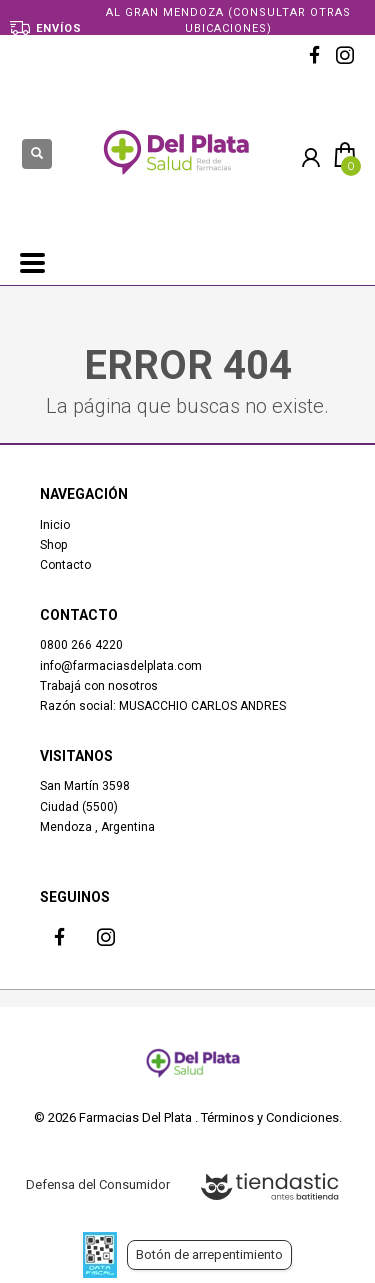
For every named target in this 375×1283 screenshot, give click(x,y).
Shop (53, 545)
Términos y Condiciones (270, 1117)
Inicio (55, 525)
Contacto (65, 565)
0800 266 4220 (81, 645)
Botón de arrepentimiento (209, 1254)
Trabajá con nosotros (99, 686)
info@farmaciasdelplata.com (121, 666)
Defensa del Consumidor (98, 1184)
